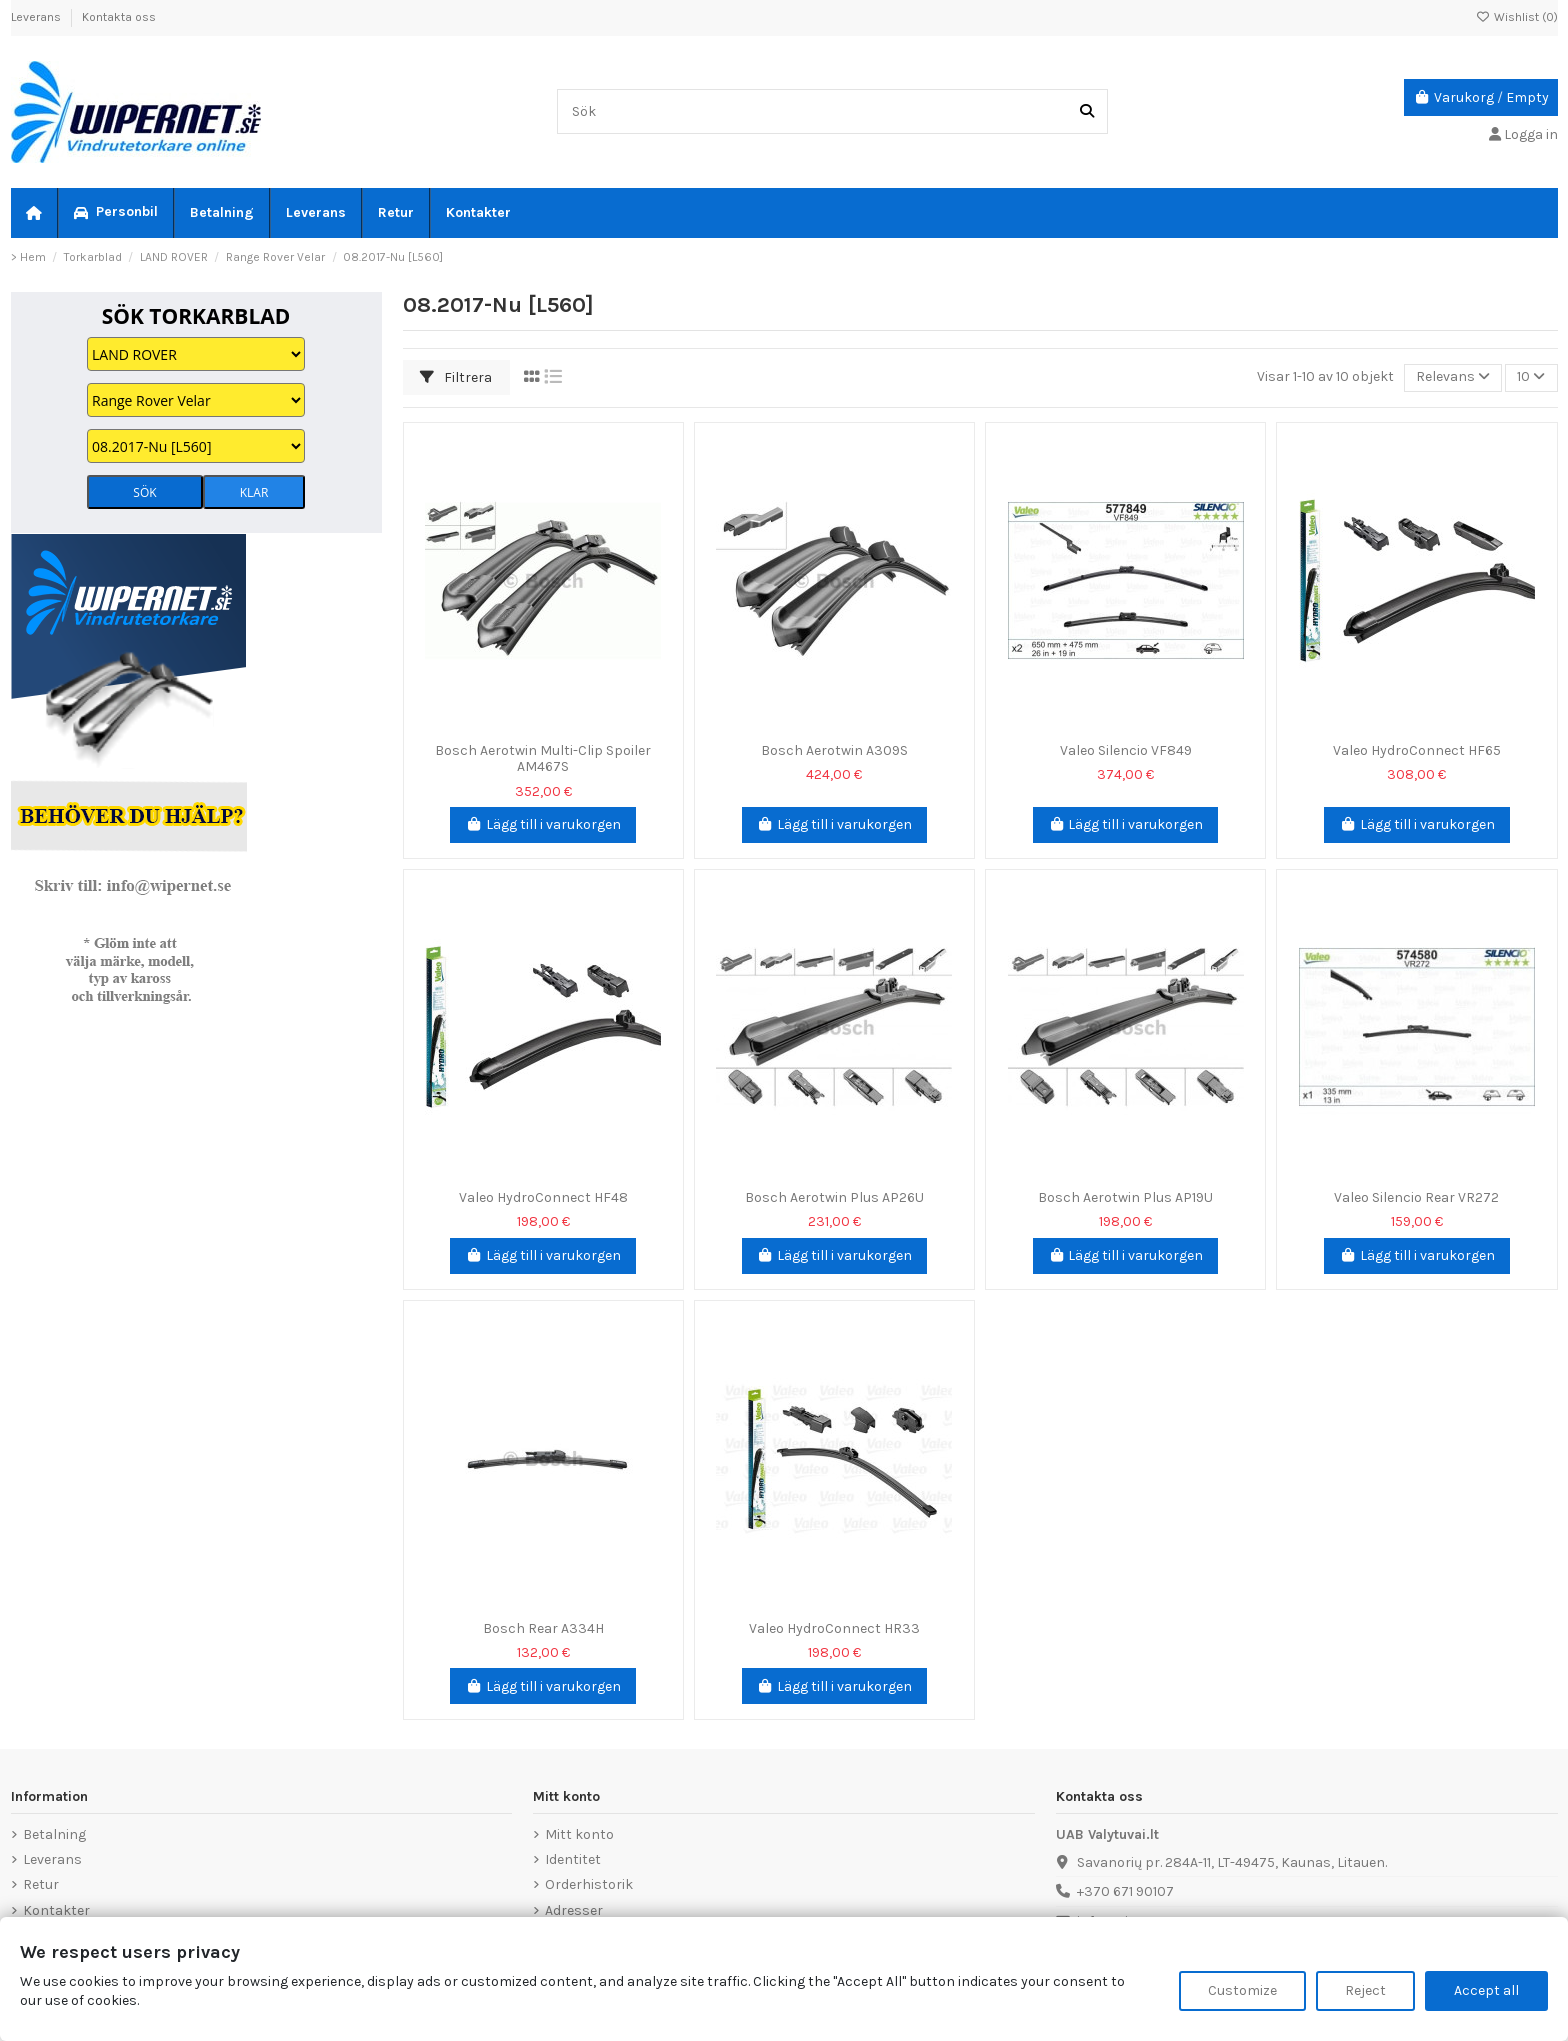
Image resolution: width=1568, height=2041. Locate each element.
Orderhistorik (589, 1884)
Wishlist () (1517, 17)
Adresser (574, 1910)
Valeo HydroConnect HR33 (834, 1628)
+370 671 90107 (1125, 1891)
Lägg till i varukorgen (543, 824)
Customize (1242, 1990)
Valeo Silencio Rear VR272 (1416, 1197)
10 (1531, 377)
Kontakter (56, 1910)
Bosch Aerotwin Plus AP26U (834, 1197)
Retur (41, 1884)
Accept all (1486, 1990)
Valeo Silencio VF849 (1126, 750)
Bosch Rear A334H (543, 1628)
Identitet (573, 1859)
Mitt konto (579, 1834)
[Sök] (1087, 111)
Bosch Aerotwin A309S (834, 750)
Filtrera (456, 377)
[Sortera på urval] (1453, 378)
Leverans (37, 17)
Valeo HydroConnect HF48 (543, 1197)
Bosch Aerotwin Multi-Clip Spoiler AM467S (543, 759)
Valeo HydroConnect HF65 (1417, 750)
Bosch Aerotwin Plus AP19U (1125, 1197)
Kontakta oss (119, 17)
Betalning (54, 1834)
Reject (1365, 1990)
